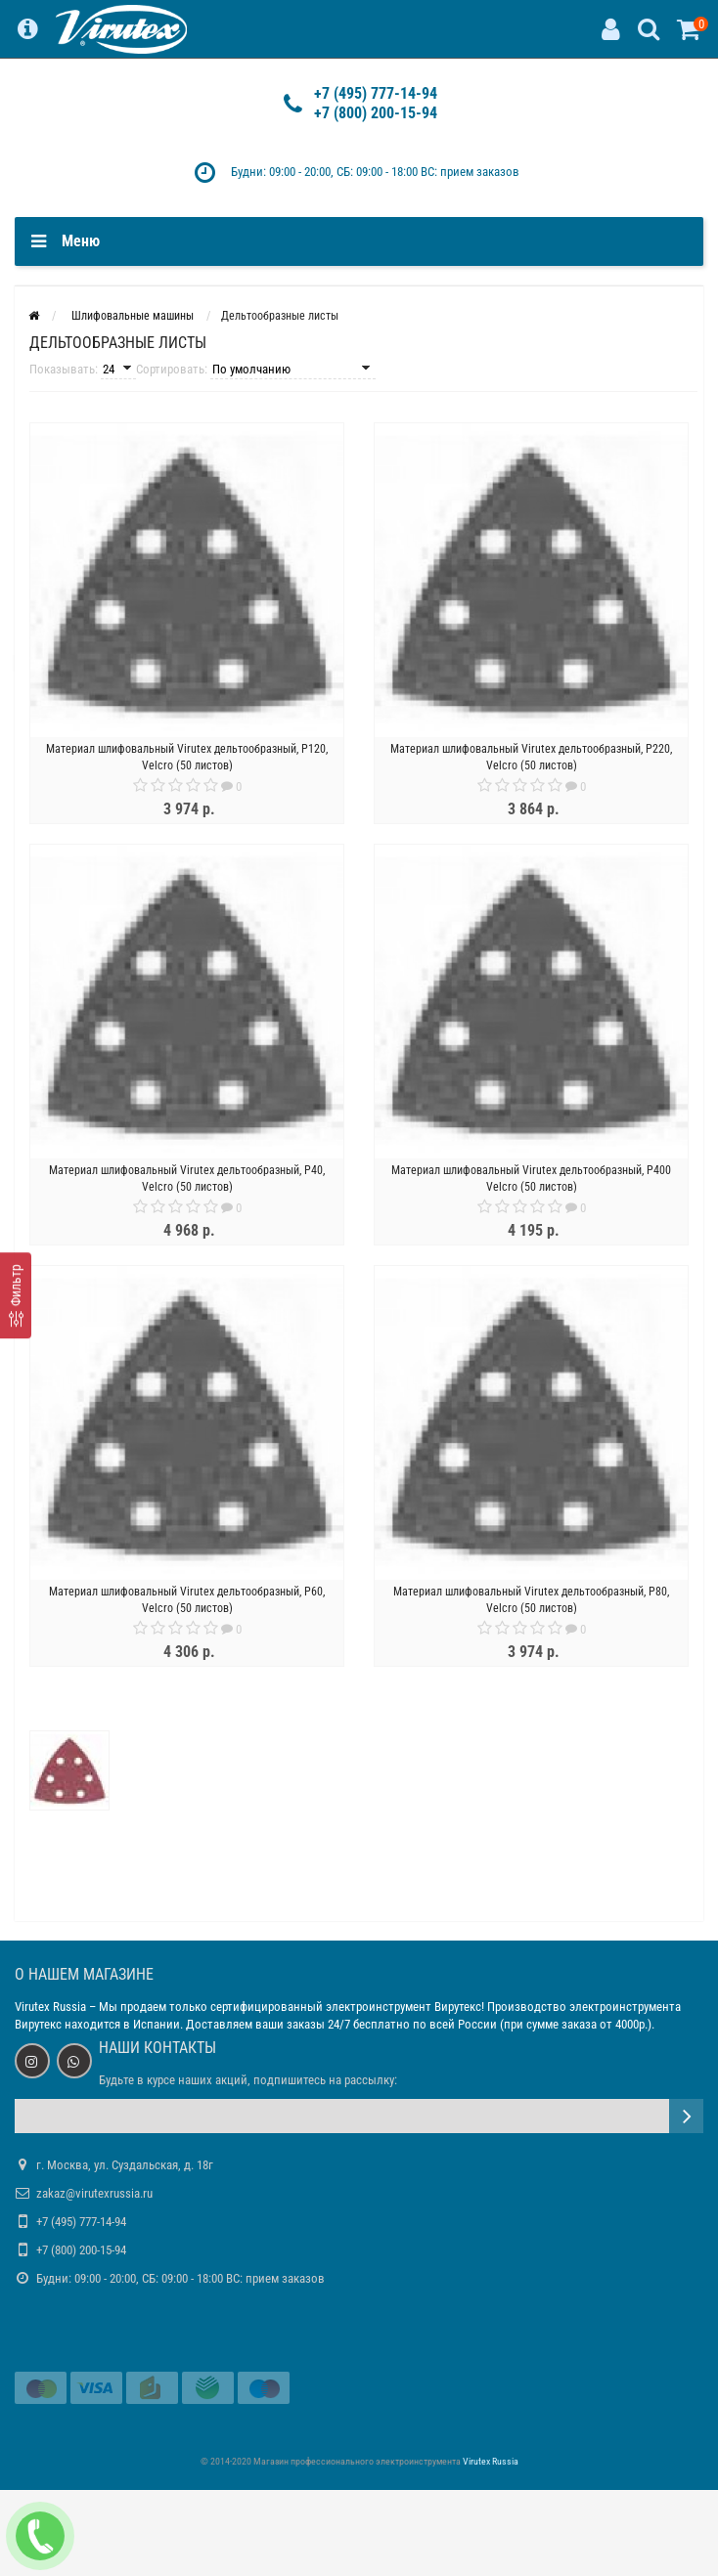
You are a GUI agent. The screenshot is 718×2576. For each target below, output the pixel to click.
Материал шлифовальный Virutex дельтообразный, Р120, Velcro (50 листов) (187, 757)
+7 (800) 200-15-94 (375, 113)
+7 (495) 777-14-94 (375, 93)
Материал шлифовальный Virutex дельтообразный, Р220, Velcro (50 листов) (531, 757)
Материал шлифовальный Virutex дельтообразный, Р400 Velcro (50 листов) (531, 1178)
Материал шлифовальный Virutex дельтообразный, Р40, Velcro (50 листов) (187, 1178)
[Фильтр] (15, 1295)
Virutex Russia (50, 2006)
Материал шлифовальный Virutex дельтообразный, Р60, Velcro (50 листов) (187, 1600)
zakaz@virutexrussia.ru (94, 2193)
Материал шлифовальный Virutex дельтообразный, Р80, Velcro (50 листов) (531, 1600)
